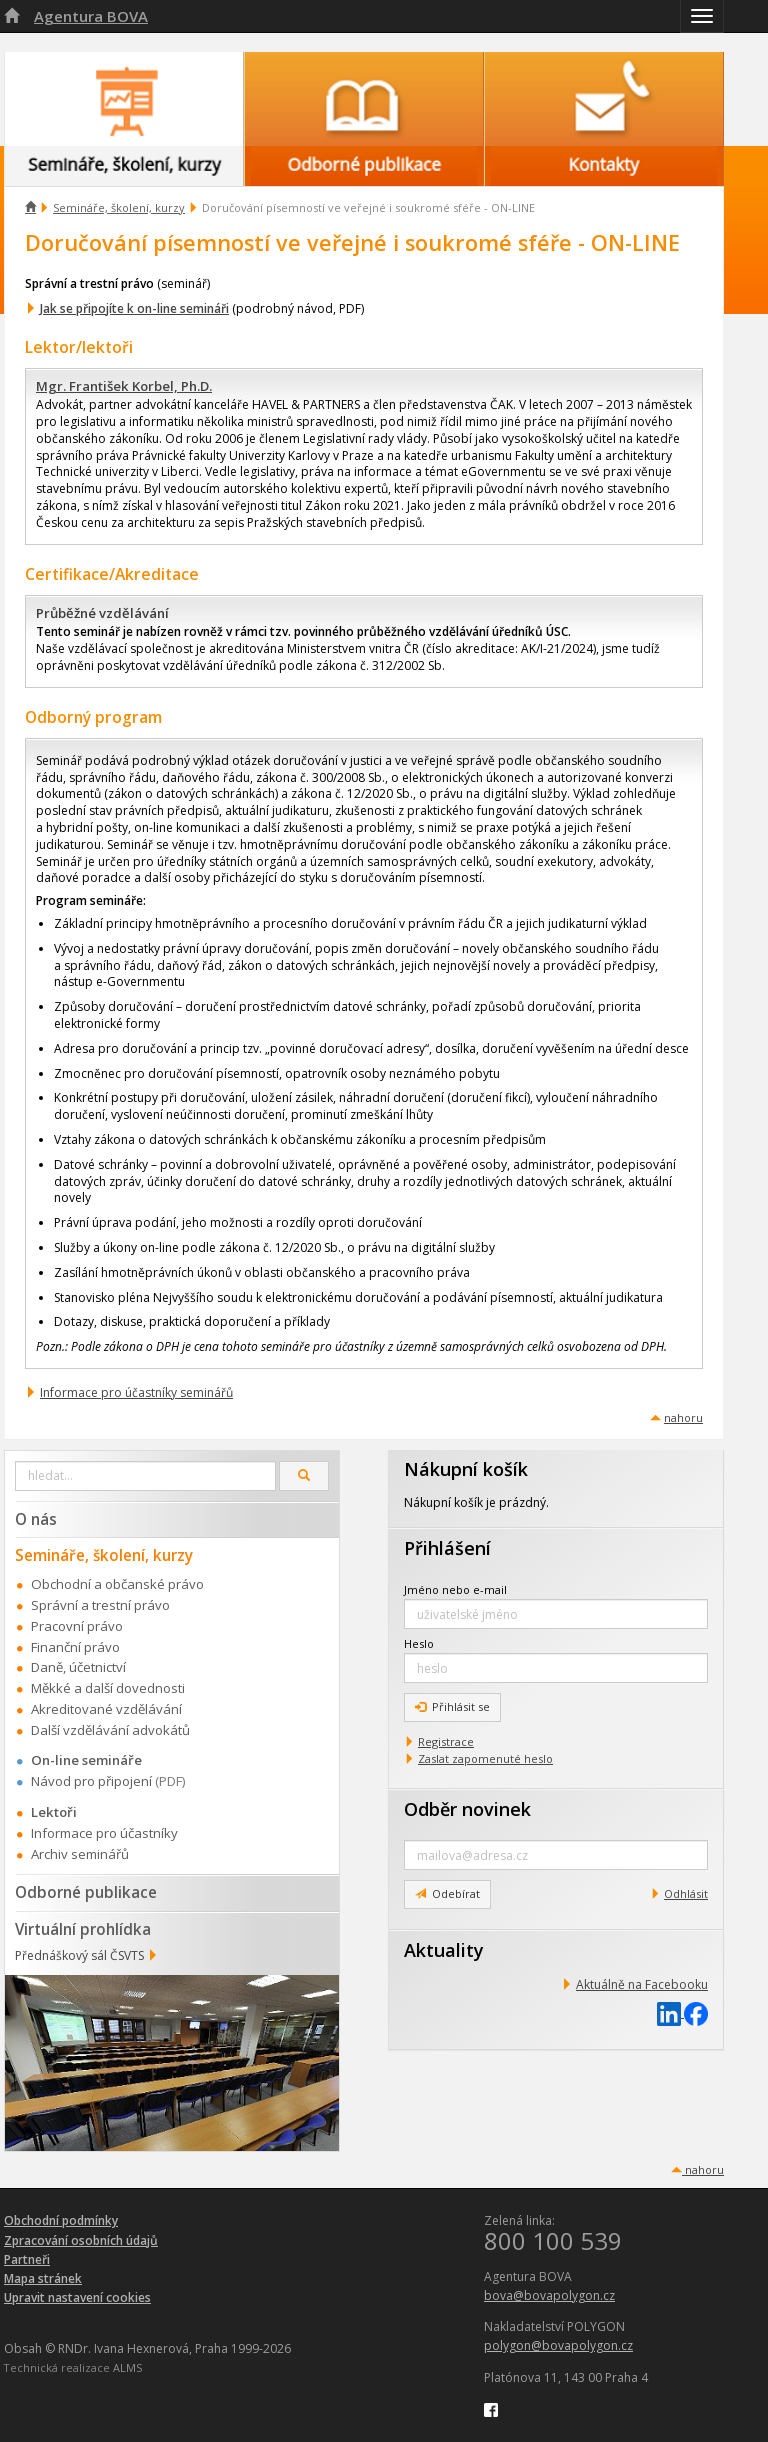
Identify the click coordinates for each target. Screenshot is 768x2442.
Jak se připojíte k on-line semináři (134, 308)
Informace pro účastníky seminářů (136, 1392)
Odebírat (447, 1893)
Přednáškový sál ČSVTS (79, 1955)
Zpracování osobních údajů (81, 2240)
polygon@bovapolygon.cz (558, 2345)
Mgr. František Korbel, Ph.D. (124, 386)
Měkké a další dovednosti (108, 1688)
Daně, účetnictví (78, 1667)
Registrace (446, 1741)
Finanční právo (75, 1647)
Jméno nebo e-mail (455, 1589)
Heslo (419, 1643)
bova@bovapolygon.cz (549, 2295)
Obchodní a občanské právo (117, 1584)
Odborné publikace (86, 1892)
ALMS (127, 2367)
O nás (36, 1519)
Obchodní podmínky (61, 2220)
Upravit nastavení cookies (77, 2297)
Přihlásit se (452, 1706)
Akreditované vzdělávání (106, 1709)
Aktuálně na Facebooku (642, 1984)
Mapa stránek (43, 2278)
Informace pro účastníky (104, 1833)
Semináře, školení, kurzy (119, 207)
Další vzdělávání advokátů (110, 1730)
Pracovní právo (77, 1626)
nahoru (683, 1417)
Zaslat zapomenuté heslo (485, 1758)
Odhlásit (686, 1893)
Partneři (27, 2259)
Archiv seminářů (80, 1854)
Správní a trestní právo (100, 1605)
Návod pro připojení (91, 1781)
